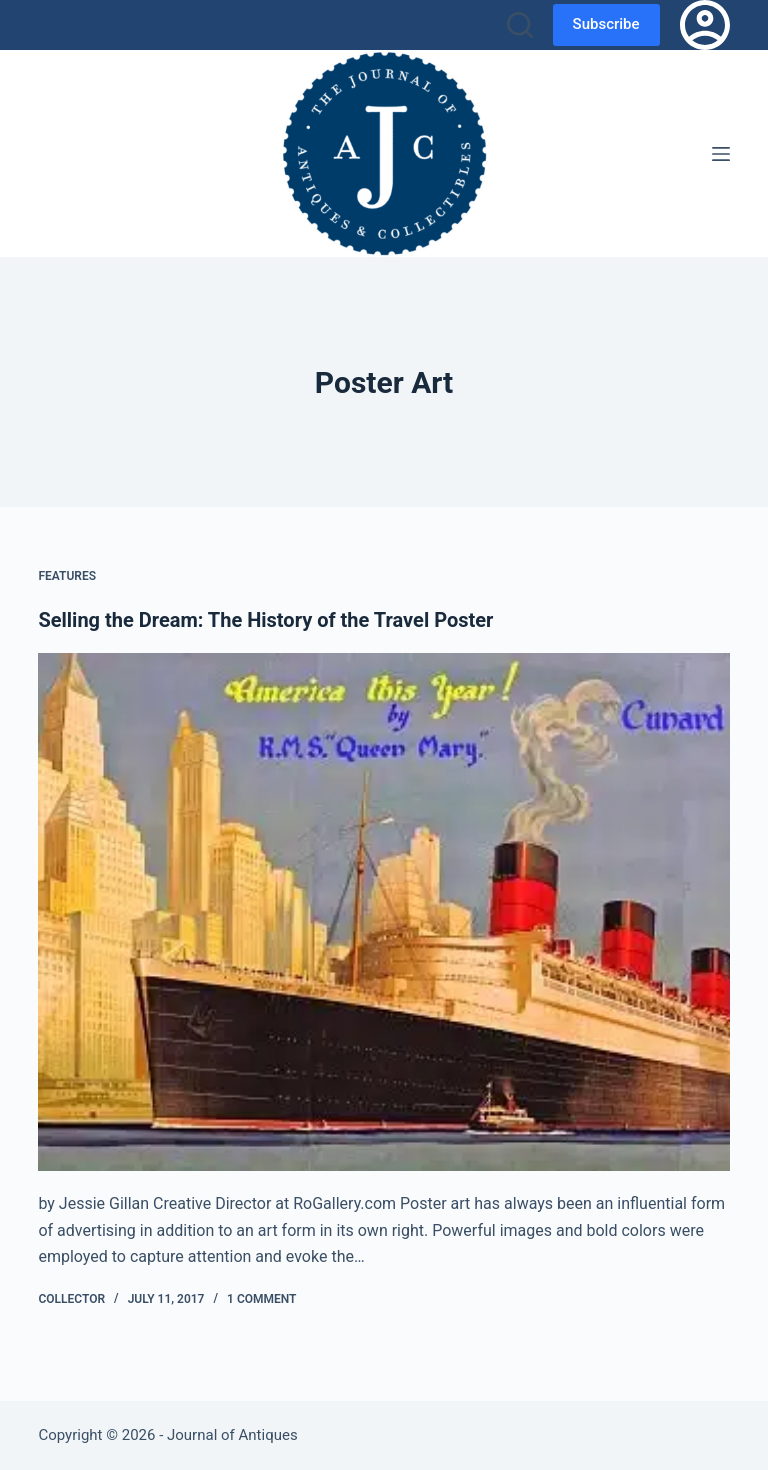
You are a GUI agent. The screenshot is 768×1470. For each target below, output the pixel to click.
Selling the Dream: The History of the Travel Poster (265, 620)
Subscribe (606, 24)
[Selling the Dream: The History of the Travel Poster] (383, 912)
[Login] (705, 25)
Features (67, 576)
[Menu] (721, 154)
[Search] (520, 25)
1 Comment (261, 1299)
